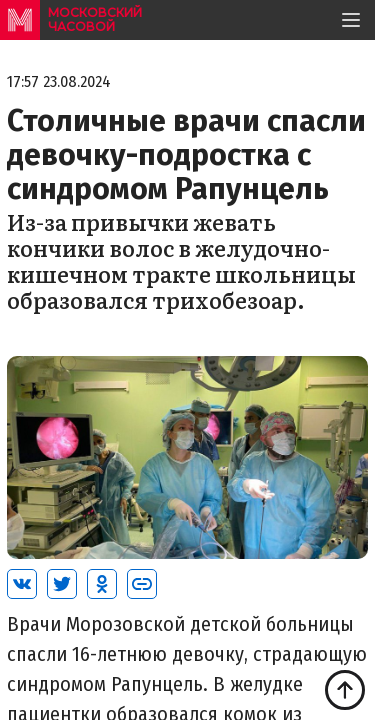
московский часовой (95, 19)
